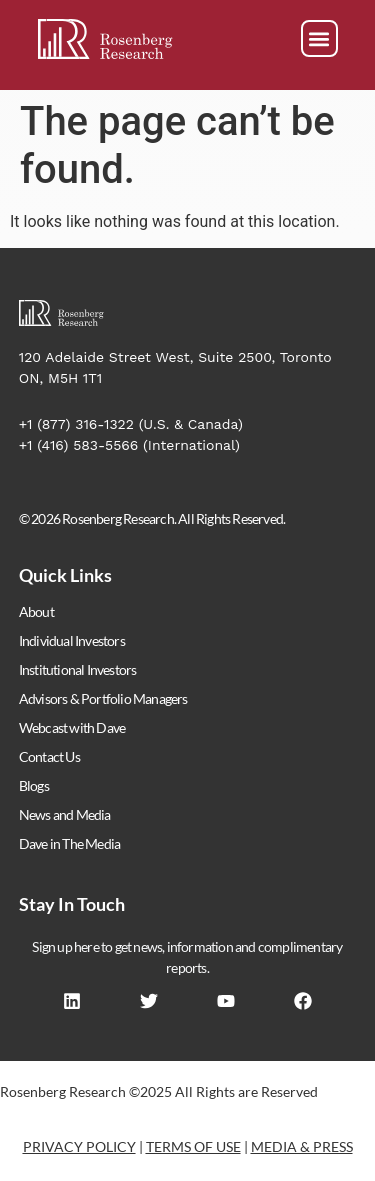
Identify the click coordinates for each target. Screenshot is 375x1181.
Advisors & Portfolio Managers (103, 698)
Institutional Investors (78, 669)
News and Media (65, 814)
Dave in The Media (69, 843)
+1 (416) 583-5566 (79, 445)
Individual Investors (72, 640)
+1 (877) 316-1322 (76, 424)
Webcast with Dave (72, 727)
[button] (319, 38)
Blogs (34, 785)
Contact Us (49, 756)
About (36, 611)
